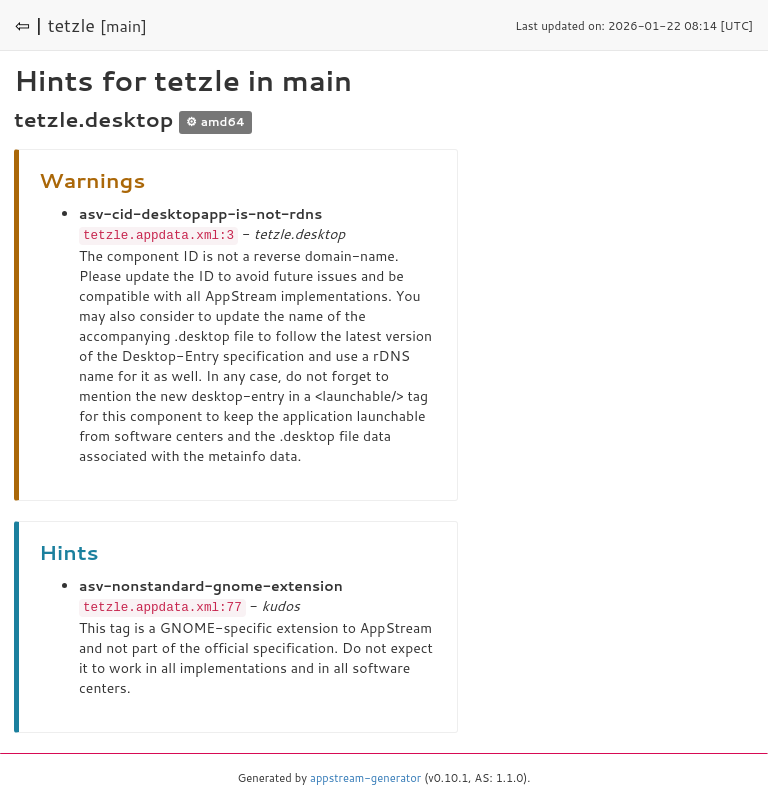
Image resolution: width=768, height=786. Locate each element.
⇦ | (29, 25)
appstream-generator (365, 776)
